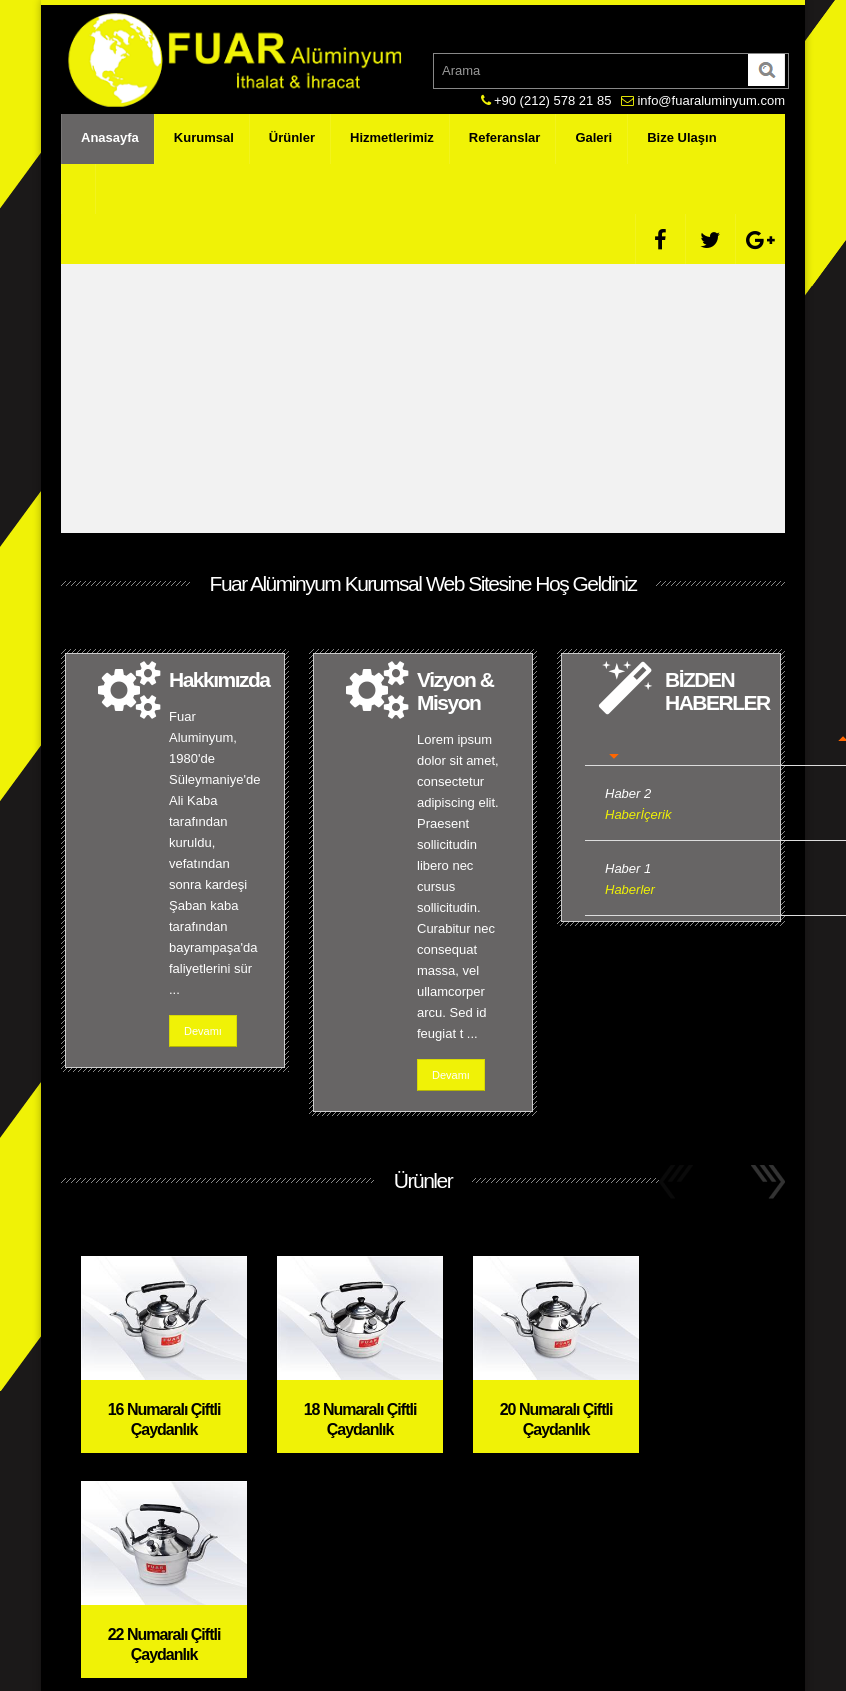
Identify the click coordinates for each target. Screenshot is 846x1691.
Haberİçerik (638, 814)
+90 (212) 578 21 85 (552, 100)
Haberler (630, 889)
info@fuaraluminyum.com (711, 100)
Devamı (203, 1031)
